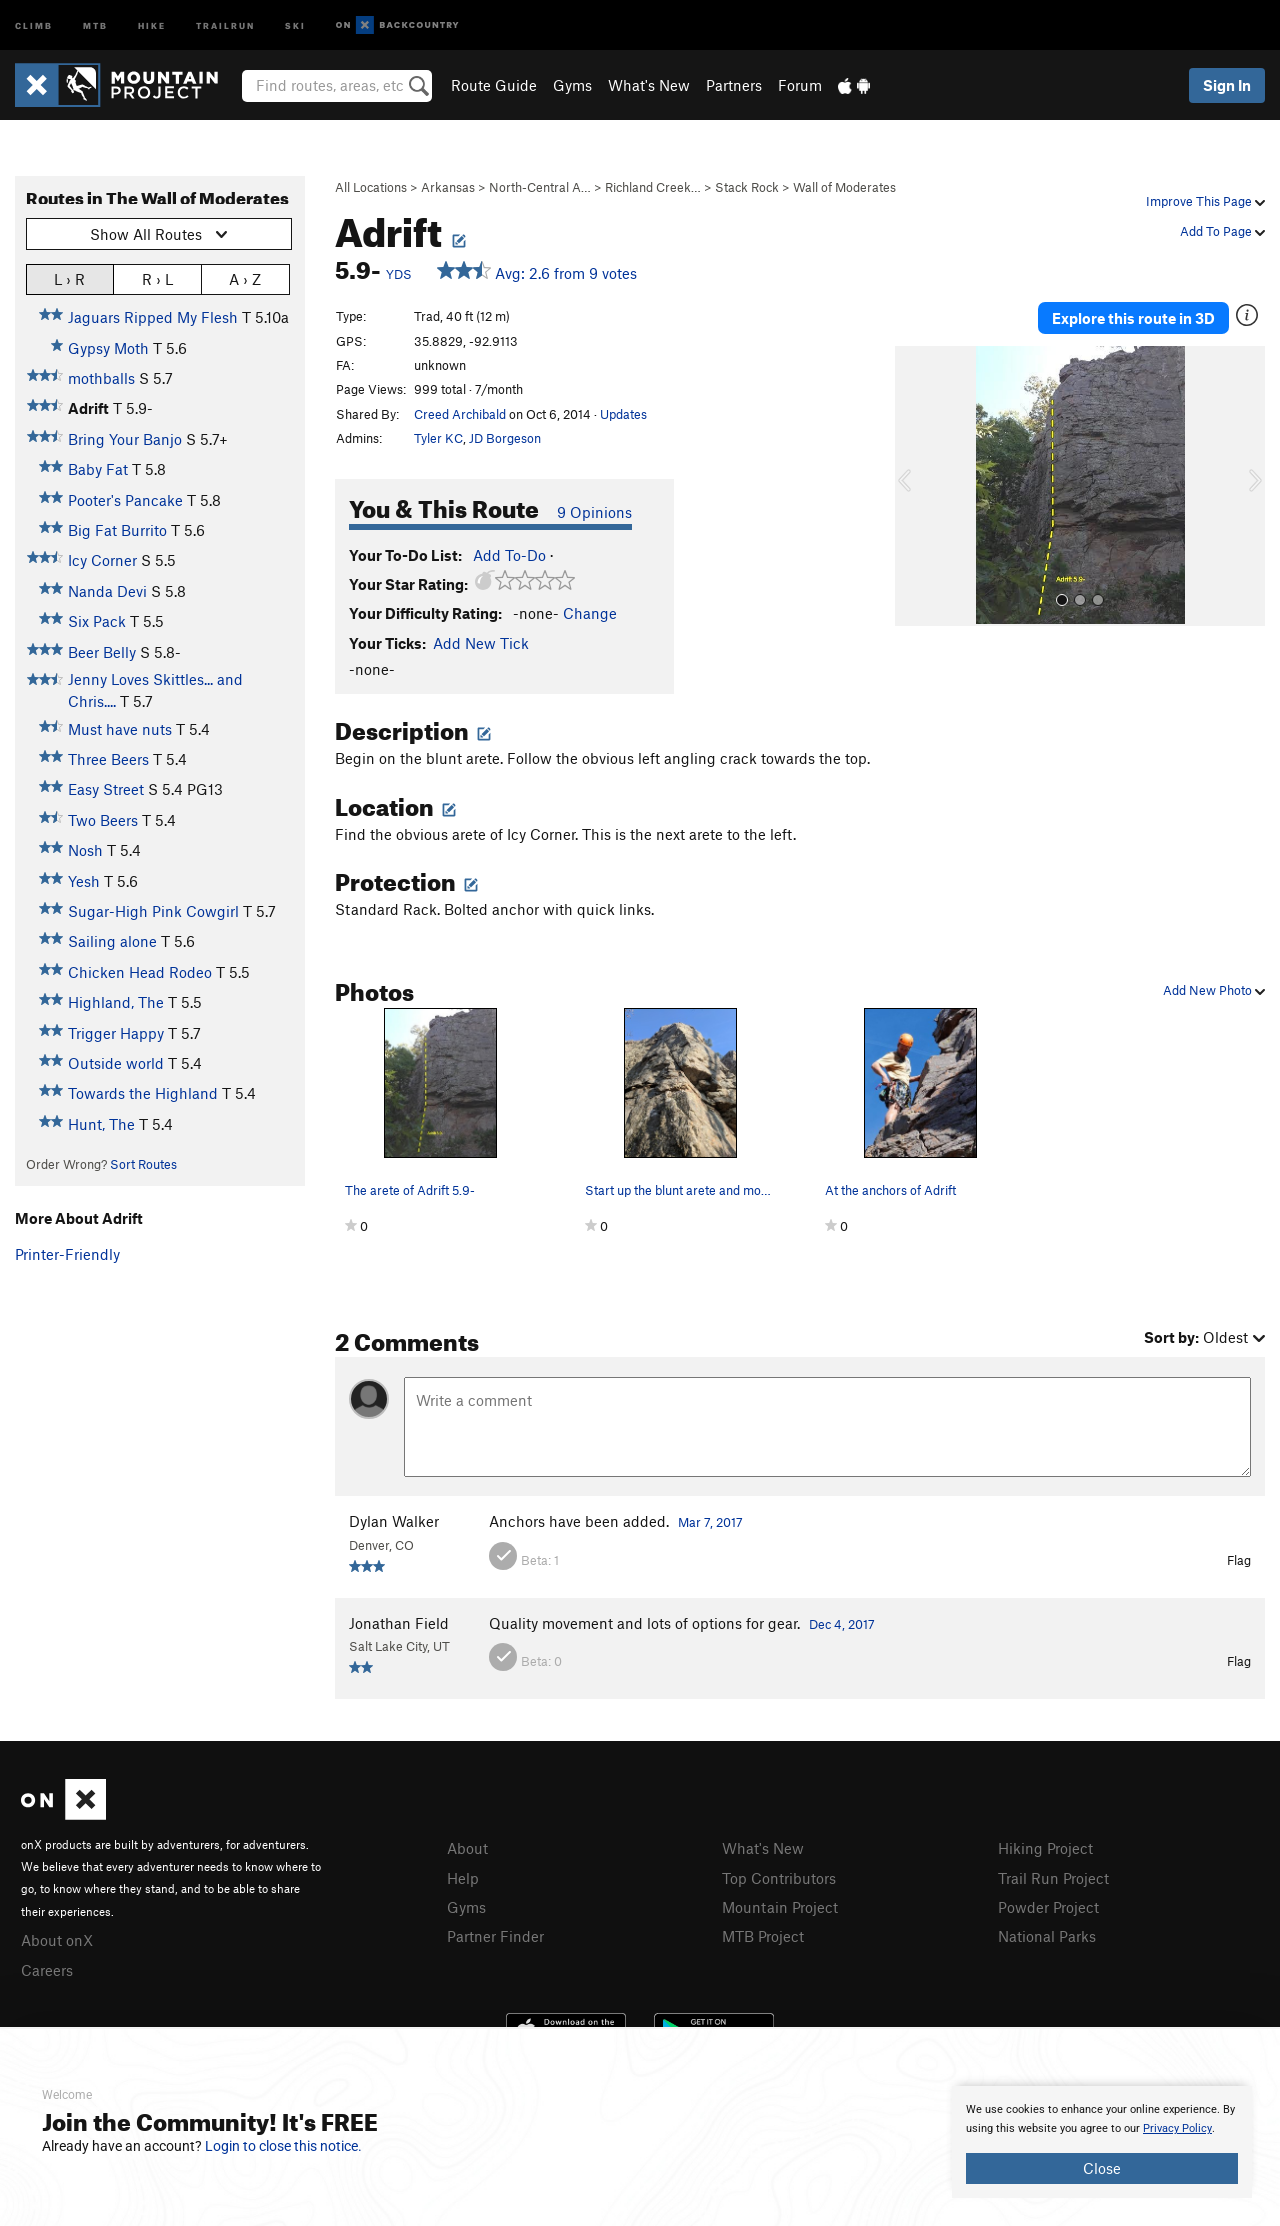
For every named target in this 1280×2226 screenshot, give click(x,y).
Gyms (572, 85)
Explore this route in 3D (1133, 318)
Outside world (116, 1063)
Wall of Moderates (844, 187)
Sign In (1227, 85)
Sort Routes (143, 1164)
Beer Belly (102, 652)
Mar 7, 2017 (710, 1522)
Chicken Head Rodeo (140, 972)
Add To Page (1222, 231)
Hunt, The (101, 1124)
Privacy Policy (1177, 2128)
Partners (734, 85)
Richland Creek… (653, 187)
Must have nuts (120, 729)
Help (463, 1878)
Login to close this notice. (283, 2146)
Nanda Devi (107, 591)
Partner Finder (495, 1936)
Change (590, 613)
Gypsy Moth (108, 348)
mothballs (101, 378)
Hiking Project (1045, 1848)
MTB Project (763, 1936)
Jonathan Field (399, 1623)
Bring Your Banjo (125, 439)
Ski (295, 24)
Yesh (84, 881)
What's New (649, 85)
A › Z (245, 278)
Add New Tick (481, 643)
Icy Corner (102, 560)
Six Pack (97, 621)
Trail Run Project (1053, 1878)
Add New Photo (1214, 990)
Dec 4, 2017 (842, 1624)
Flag (1239, 1560)
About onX (57, 1940)
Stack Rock (747, 187)
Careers (47, 1970)
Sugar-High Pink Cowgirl (153, 911)
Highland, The (116, 1002)
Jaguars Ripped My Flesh (153, 317)
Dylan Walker (394, 1521)
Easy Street (106, 789)
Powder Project (1048, 1907)
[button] (915, 486)
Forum (800, 85)
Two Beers (103, 820)
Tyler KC (438, 438)
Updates (623, 414)
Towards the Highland (143, 1093)
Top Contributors (779, 1878)
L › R (69, 278)
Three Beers (108, 759)
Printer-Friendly (67, 1254)
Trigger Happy (116, 1033)
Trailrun (225, 24)
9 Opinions (594, 512)
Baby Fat (98, 469)
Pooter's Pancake (125, 500)
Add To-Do (509, 555)
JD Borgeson (505, 438)
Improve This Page (1205, 201)
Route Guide (494, 85)
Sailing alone (112, 941)
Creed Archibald (460, 414)
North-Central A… (540, 187)
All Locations (371, 187)
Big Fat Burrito (117, 530)
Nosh (85, 850)
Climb (34, 24)
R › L (157, 278)
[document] (1102, 2142)
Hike (152, 24)
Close (1102, 2168)
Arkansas (448, 187)
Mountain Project (780, 1907)
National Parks (1047, 1936)
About (467, 1848)
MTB (95, 24)
